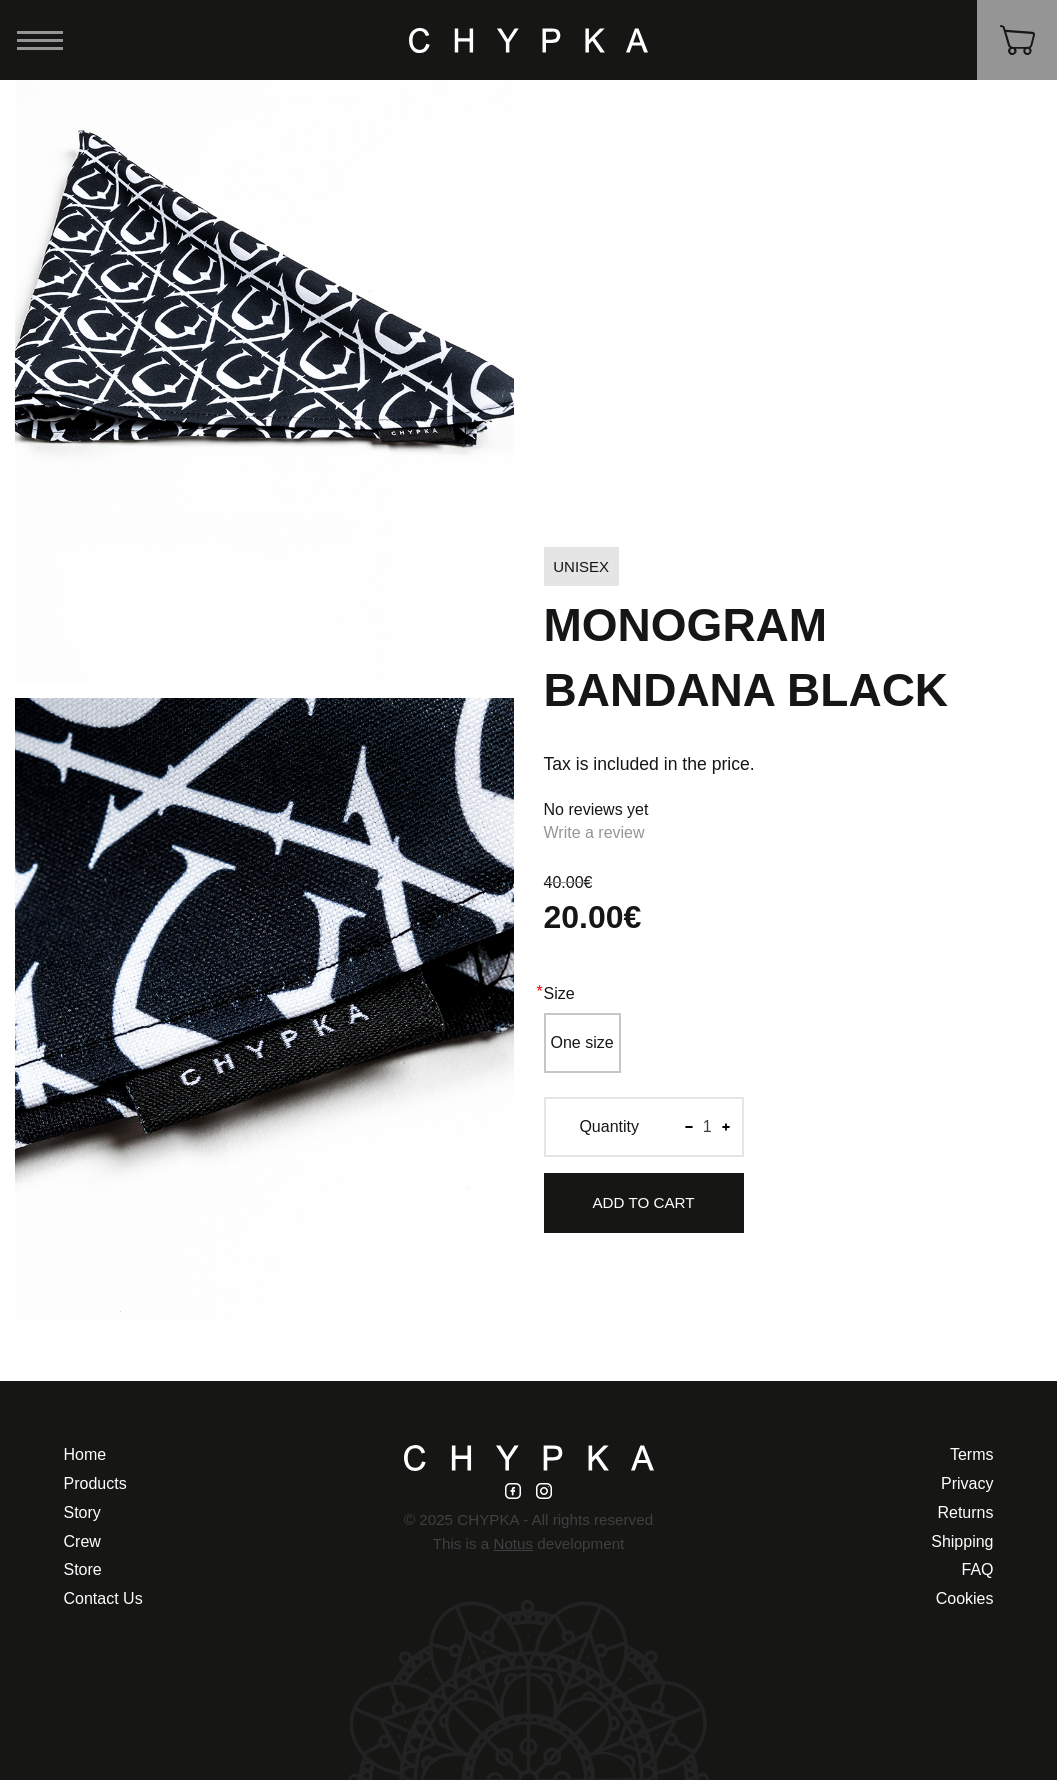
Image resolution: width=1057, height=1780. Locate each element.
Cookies (965, 1598)
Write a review (594, 832)
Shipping (962, 1541)
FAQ (977, 1569)
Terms (972, 1454)
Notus (513, 1543)
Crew (82, 1541)
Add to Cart (643, 1202)
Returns (965, 1512)
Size (559, 993)
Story (82, 1512)
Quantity (609, 1126)
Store (83, 1569)
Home (85, 1454)
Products (95, 1483)
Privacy (967, 1483)
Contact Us (103, 1598)
